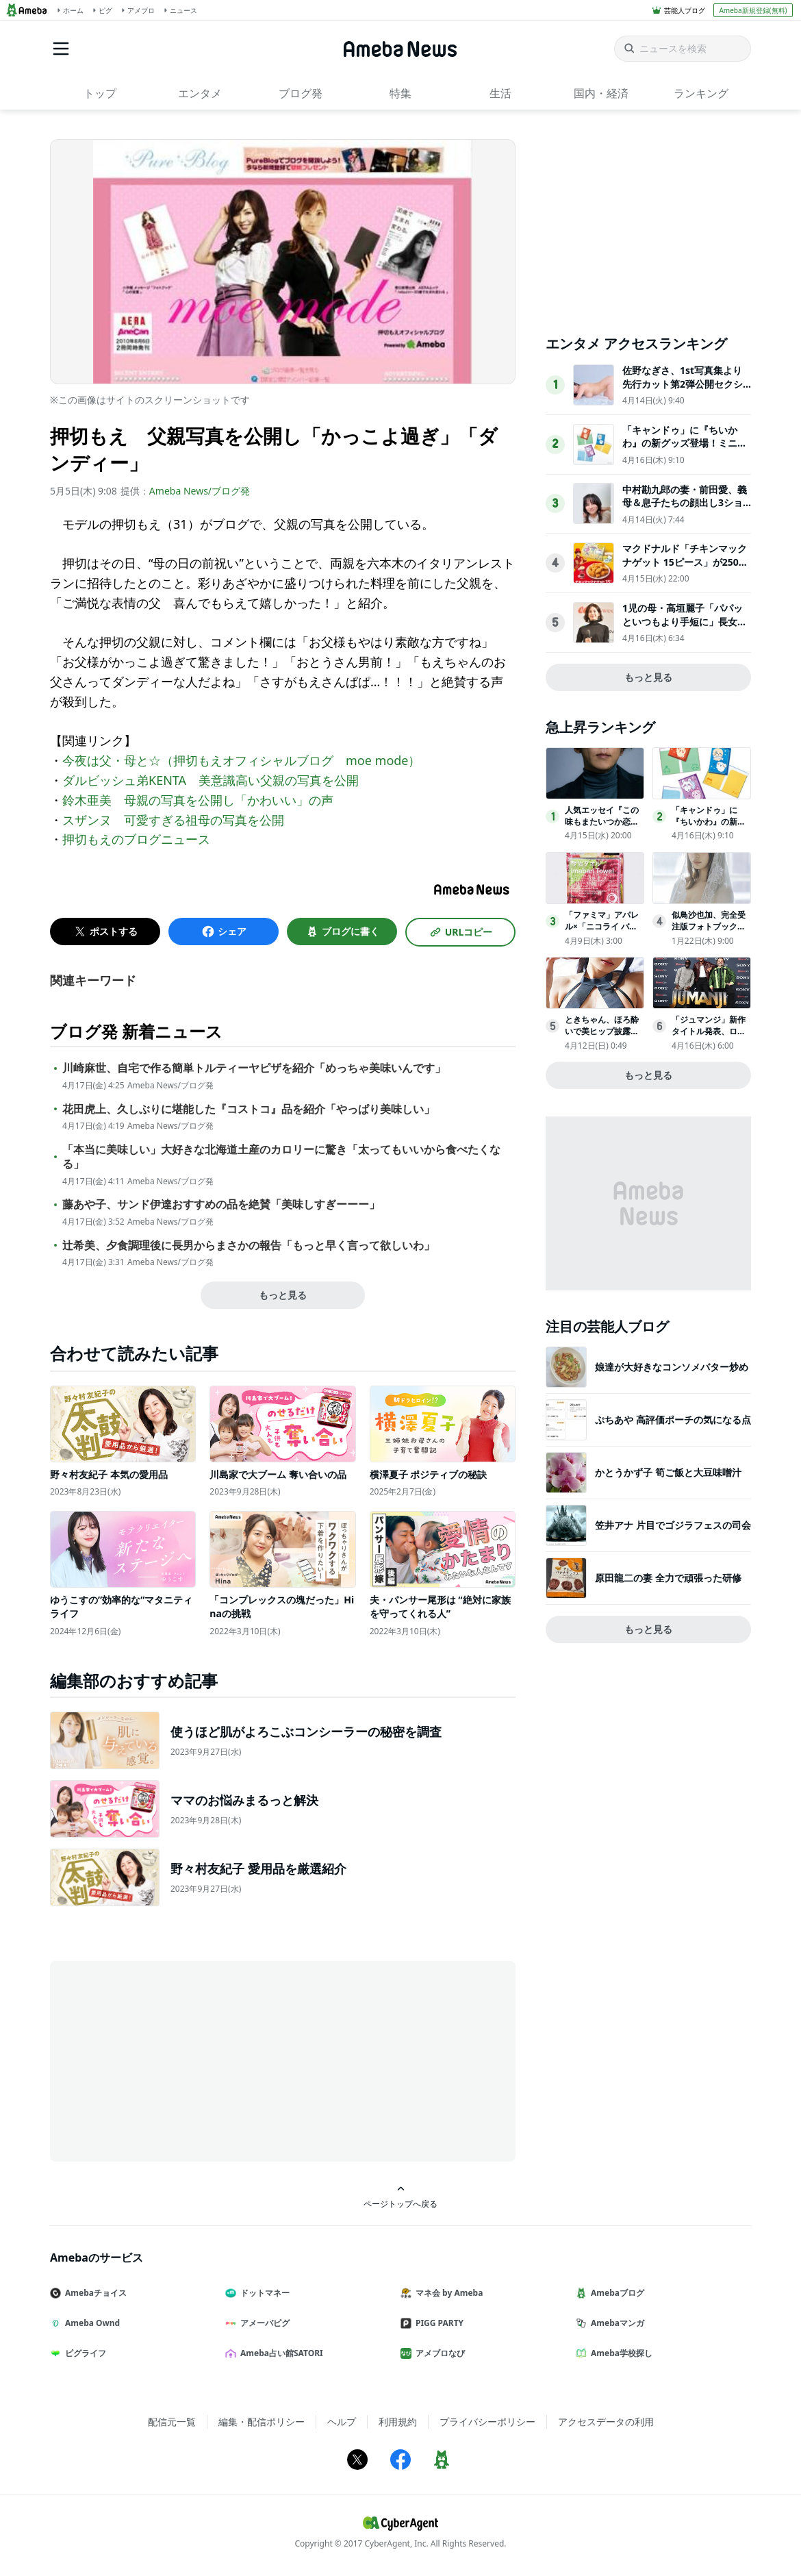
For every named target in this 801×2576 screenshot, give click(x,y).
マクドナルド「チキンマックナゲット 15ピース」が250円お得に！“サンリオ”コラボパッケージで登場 (685, 568)
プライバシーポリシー (487, 2421)
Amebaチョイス (94, 2293)
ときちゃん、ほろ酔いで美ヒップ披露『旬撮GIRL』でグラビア (603, 1037)
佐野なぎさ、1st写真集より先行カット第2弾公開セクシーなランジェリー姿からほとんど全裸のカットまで (684, 390)
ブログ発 (300, 93)
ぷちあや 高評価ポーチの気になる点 (673, 1419)
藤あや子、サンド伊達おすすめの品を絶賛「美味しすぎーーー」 (221, 1204)
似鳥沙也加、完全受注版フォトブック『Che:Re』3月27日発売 (711, 926)
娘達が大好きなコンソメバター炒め (671, 1366)
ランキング (701, 93)
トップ (100, 93)
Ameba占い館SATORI (279, 2353)
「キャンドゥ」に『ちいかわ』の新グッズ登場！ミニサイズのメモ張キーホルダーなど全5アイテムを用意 (684, 450)
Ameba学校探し (619, 2353)
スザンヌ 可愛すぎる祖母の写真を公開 (173, 820)
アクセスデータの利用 (606, 2421)
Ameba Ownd (90, 2323)
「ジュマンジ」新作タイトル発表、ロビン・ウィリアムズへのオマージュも (709, 1037)
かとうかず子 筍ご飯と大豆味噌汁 (668, 1472)
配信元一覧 (172, 2421)
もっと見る (283, 1294)
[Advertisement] (173, 2060)
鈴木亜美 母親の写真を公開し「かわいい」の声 (197, 800)
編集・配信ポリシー (261, 2421)
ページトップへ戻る (400, 2197)
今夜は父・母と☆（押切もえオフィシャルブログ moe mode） (241, 760)
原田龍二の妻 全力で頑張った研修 (668, 1577)
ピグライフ (83, 2353)
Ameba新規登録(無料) (753, 10)
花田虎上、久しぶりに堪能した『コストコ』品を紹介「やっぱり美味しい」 (248, 1109)
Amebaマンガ (615, 2323)
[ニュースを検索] (682, 49)
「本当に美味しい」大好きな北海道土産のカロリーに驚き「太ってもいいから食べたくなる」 (281, 1156)
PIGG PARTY (437, 2323)
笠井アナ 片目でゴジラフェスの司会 (673, 1524)
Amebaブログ (615, 2293)
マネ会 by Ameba (447, 2293)
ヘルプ (341, 2421)
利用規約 (398, 2421)
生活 (500, 93)
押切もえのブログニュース (136, 839)
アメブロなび (438, 2353)
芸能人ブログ (684, 10)
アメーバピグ (263, 2323)
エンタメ (200, 93)
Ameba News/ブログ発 (199, 490)
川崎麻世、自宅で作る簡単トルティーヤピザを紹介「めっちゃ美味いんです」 (254, 1068)
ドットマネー (263, 2293)
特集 (400, 93)
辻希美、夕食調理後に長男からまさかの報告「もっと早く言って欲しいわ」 (248, 1245)
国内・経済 (601, 93)
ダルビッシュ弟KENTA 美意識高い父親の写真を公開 (210, 780)
